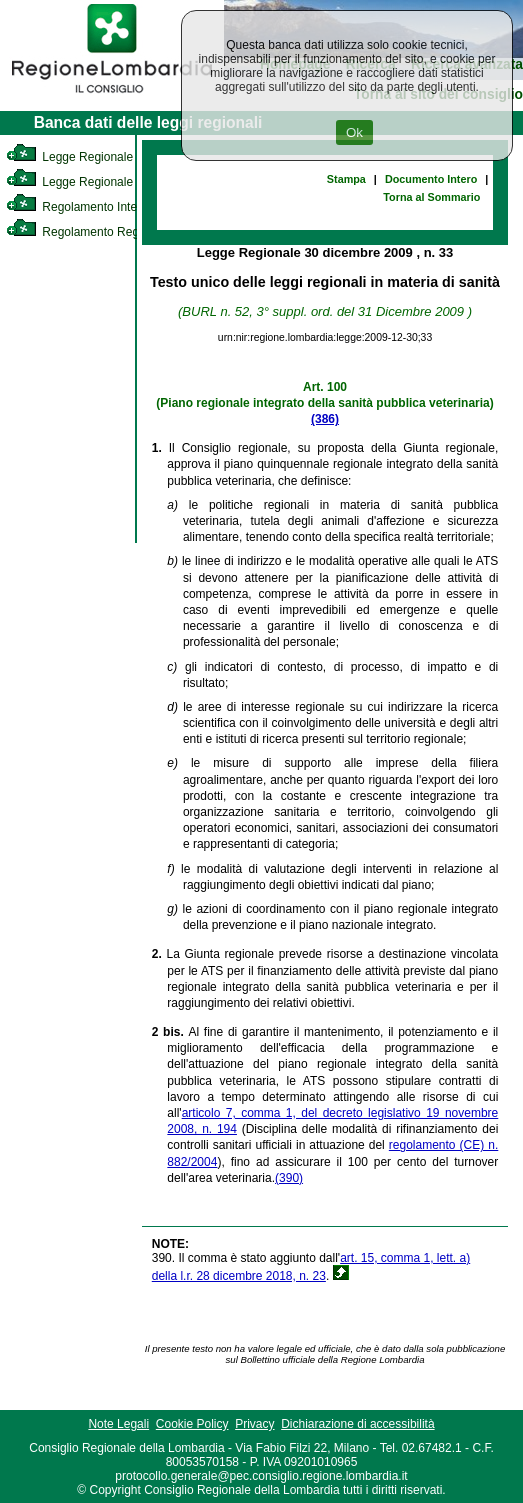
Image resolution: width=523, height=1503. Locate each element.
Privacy (254, 1424)
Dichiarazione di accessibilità (357, 1424)
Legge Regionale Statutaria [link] (97, 182)
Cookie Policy (192, 1424)
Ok (354, 132)
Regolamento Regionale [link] (88, 232)
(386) (325, 419)
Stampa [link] (346, 179)
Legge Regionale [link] (69, 157)
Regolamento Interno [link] (80, 207)
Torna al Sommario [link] (431, 197)
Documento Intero (431, 179)
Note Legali (118, 1424)
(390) (289, 1178)
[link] (112, 96)
